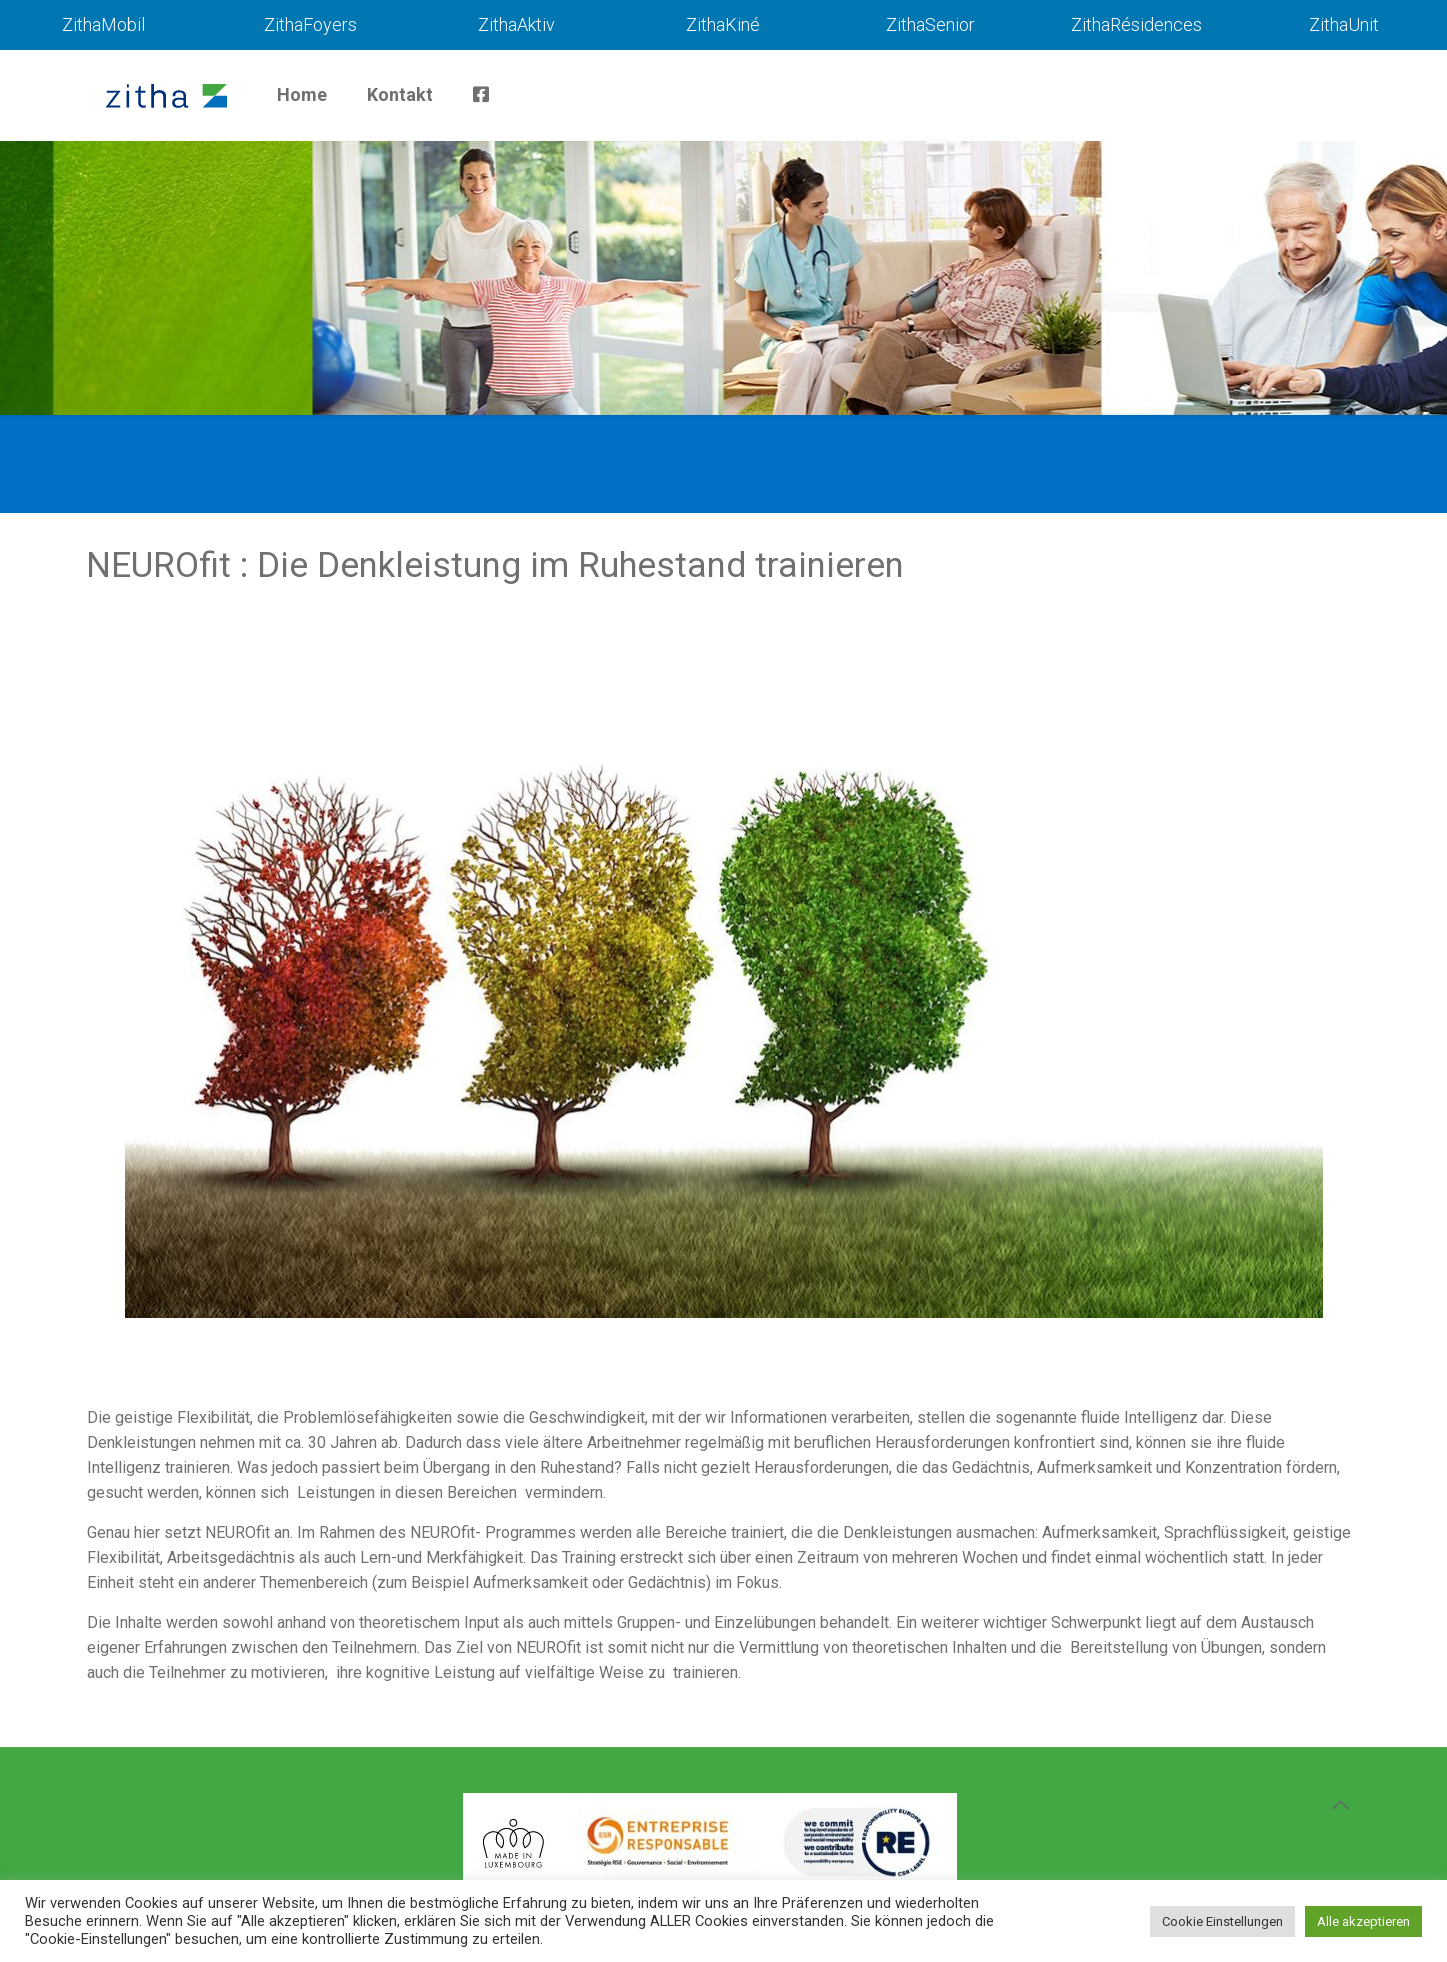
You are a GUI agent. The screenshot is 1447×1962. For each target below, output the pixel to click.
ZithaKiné (723, 24)
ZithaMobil (103, 24)
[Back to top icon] (1341, 1805)
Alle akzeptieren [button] (1363, 1921)
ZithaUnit (1344, 24)
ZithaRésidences (1136, 24)
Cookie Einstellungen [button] (1222, 1921)
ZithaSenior (930, 24)
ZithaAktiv (516, 24)
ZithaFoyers (310, 24)
